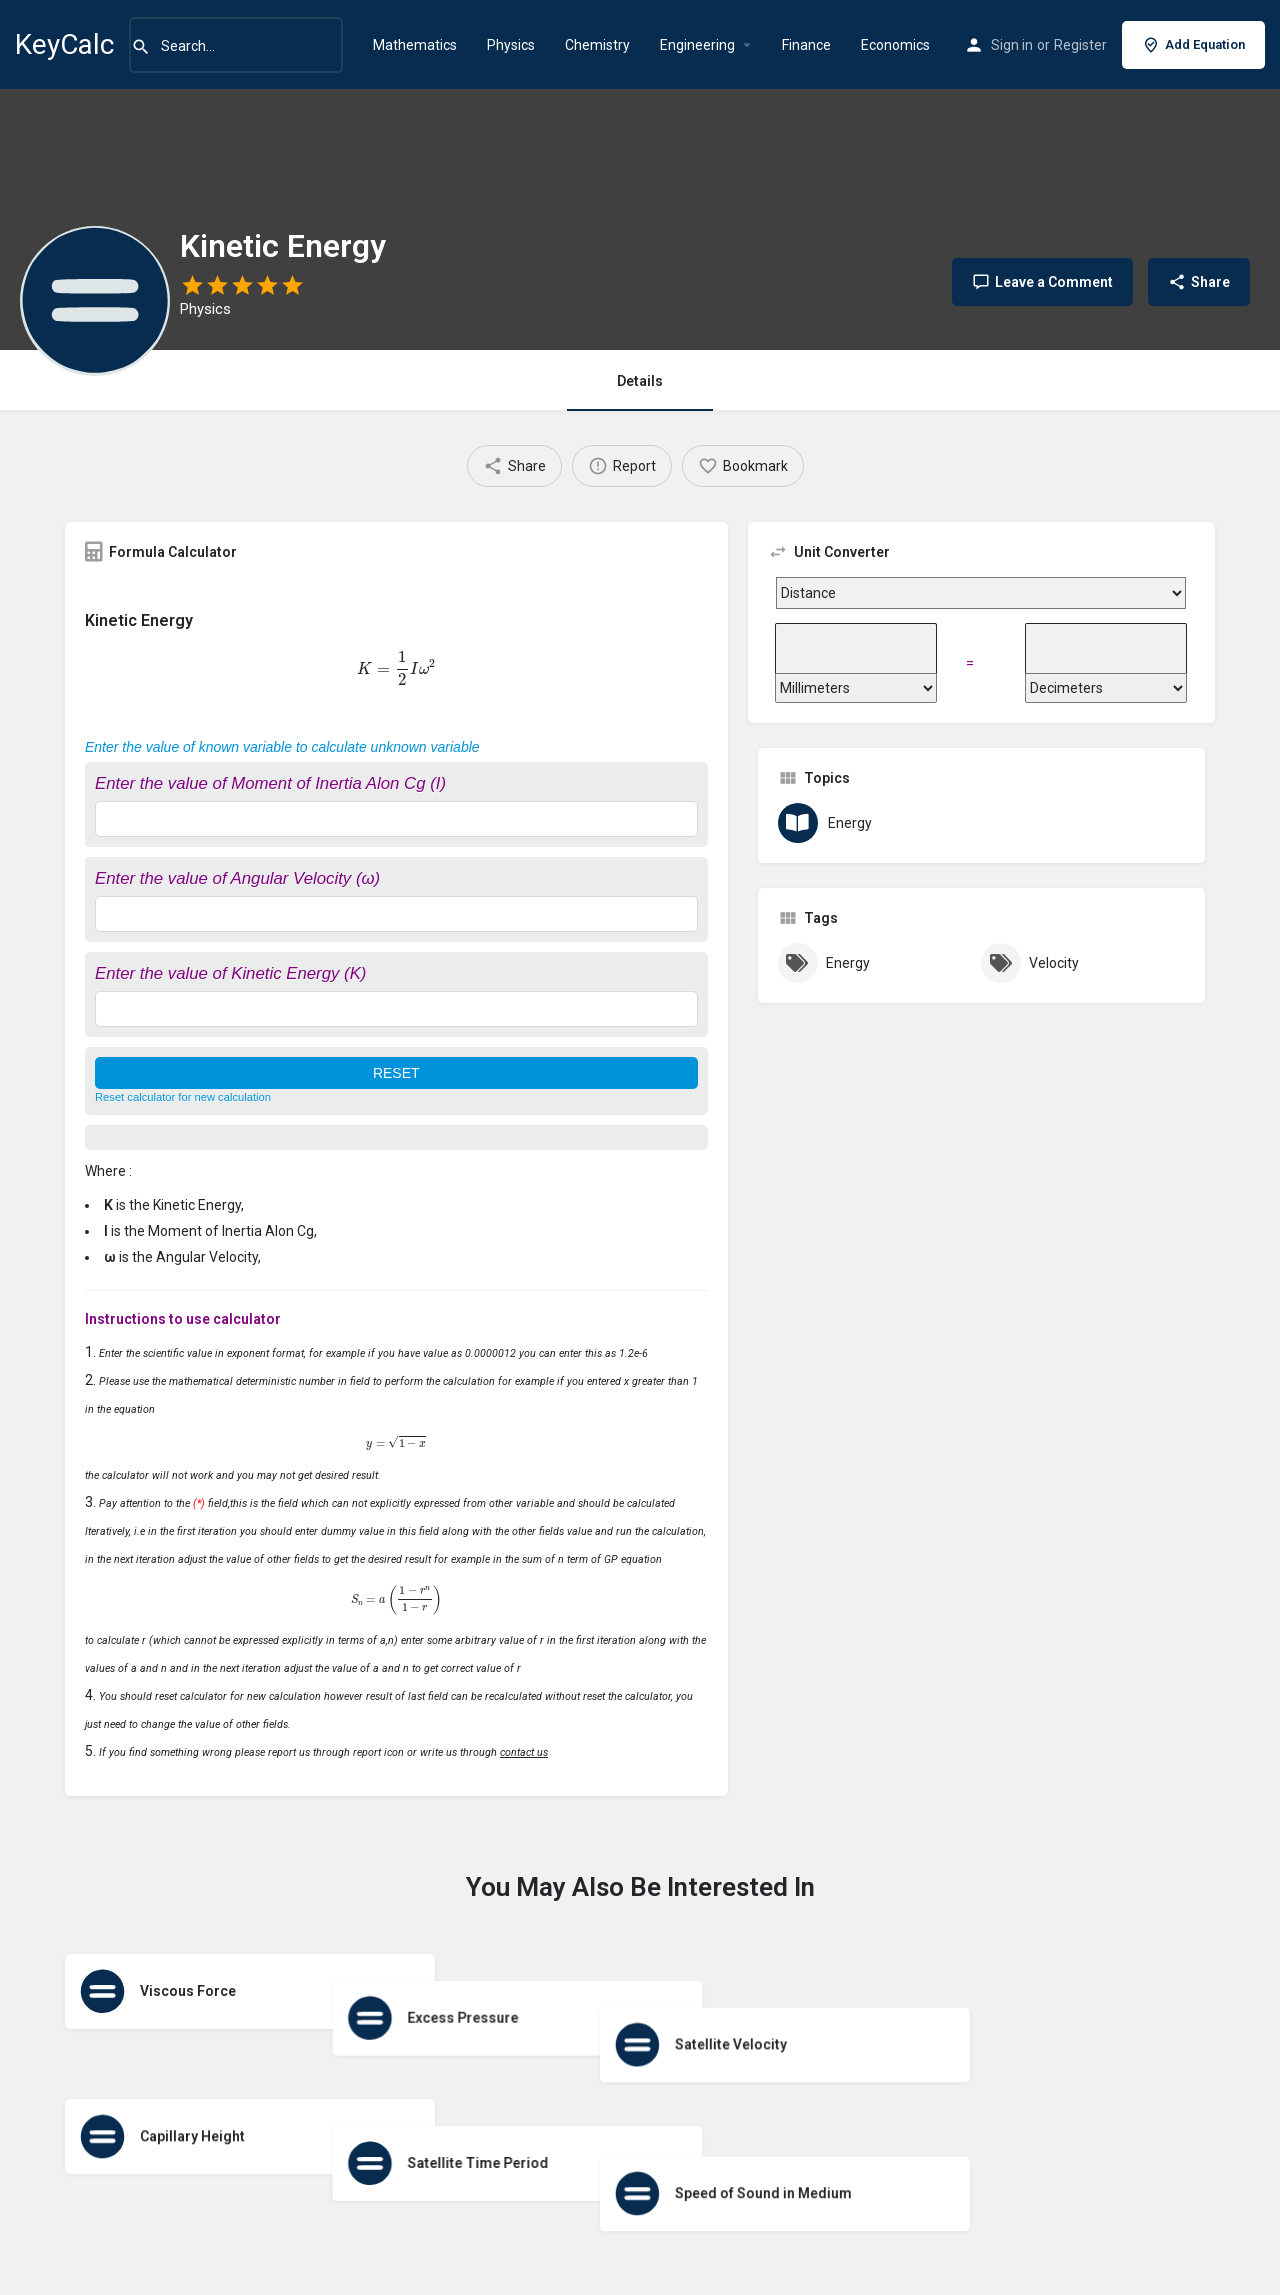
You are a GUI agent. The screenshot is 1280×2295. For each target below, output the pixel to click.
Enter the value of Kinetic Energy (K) (230, 973)
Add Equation (1193, 45)
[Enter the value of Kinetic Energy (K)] (396, 1009)
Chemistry (597, 45)
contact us (524, 1752)
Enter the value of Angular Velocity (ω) (237, 878)
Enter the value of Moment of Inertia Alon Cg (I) (270, 783)
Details (640, 381)
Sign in (1012, 45)
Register (1080, 45)
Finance (806, 45)
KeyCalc (64, 44)
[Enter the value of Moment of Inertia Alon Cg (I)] (396, 819)
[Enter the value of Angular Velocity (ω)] (396, 914)
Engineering (697, 45)
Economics (895, 45)
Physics (511, 45)
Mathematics (415, 45)
